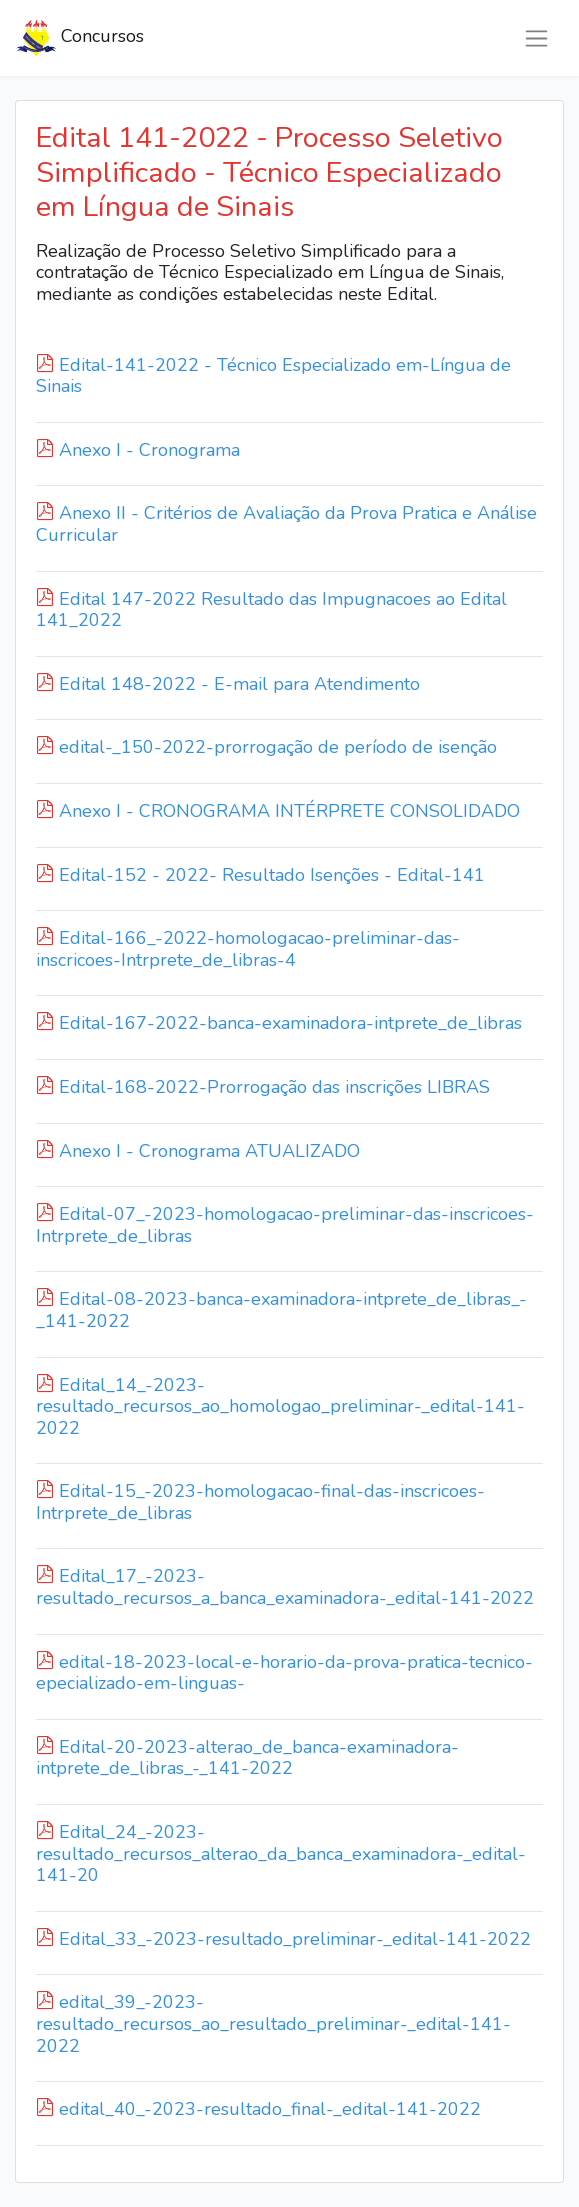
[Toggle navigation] (536, 38)
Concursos (80, 38)
